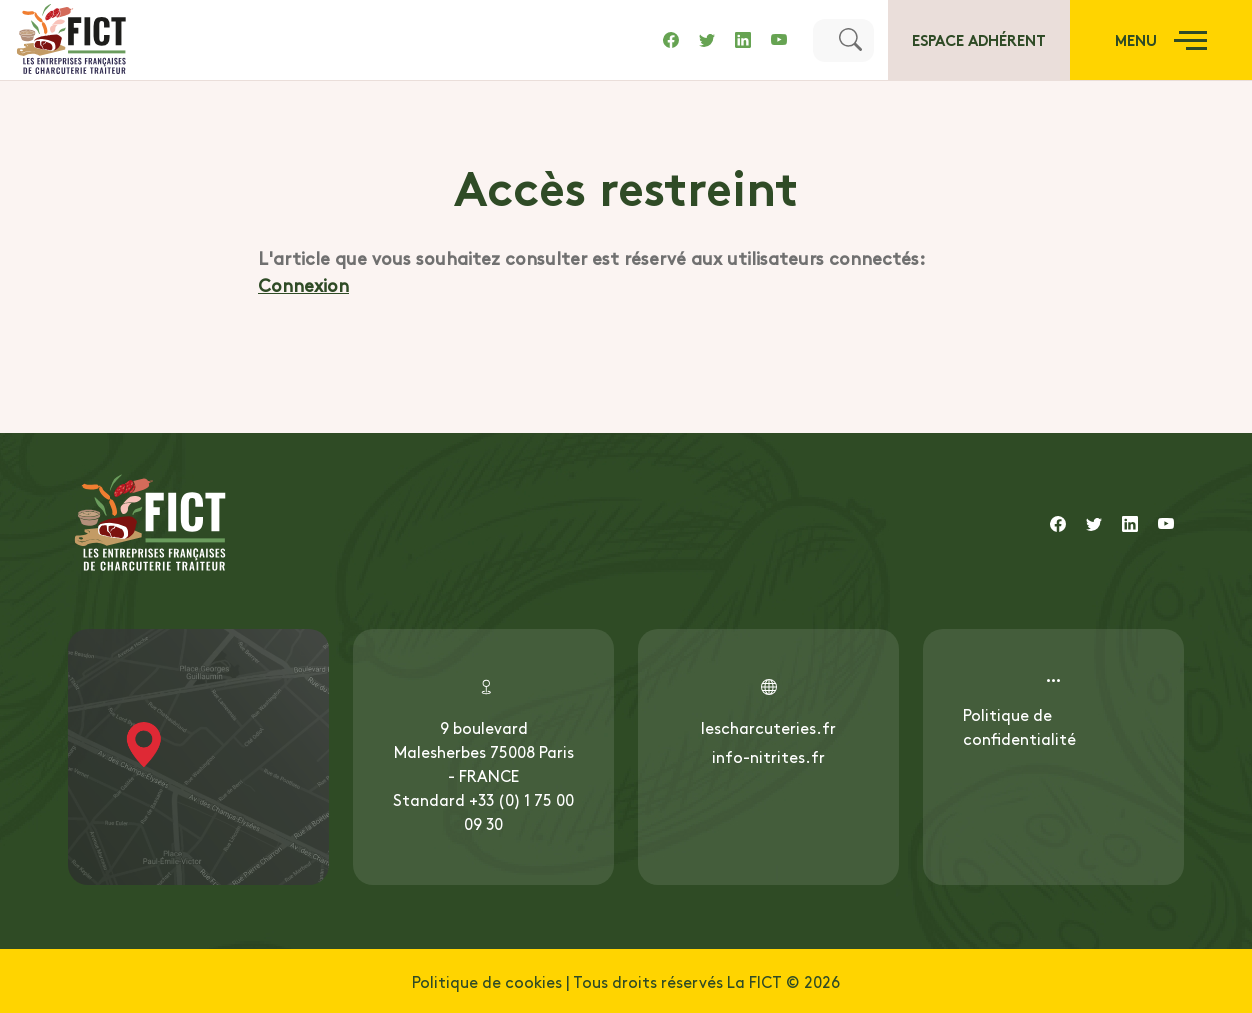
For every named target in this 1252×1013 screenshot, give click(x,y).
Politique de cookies (487, 981)
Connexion (303, 284)
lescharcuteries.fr (768, 727)
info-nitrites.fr (768, 756)
